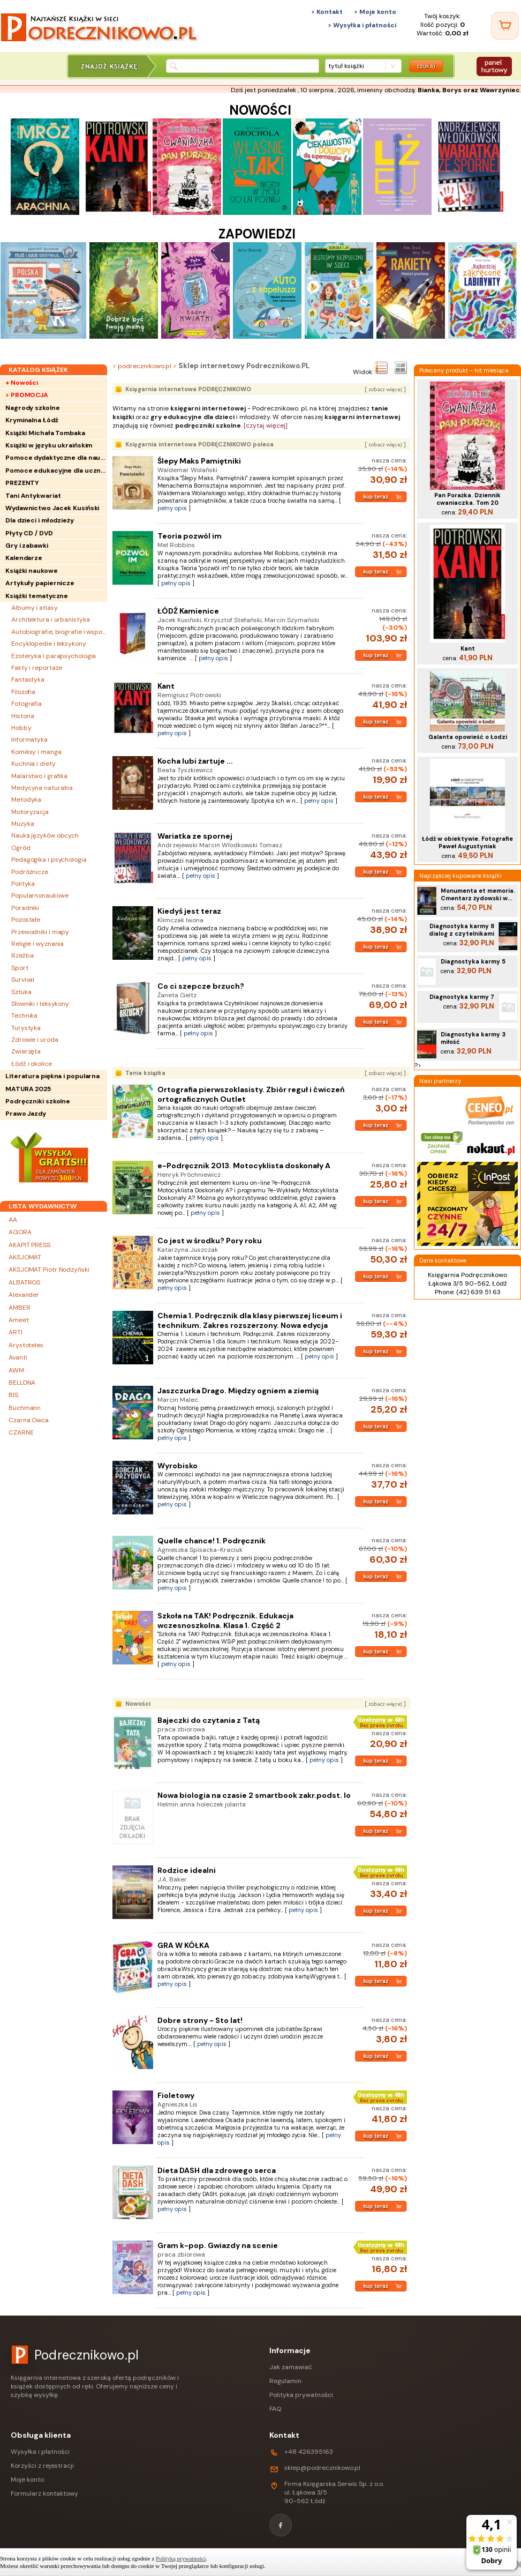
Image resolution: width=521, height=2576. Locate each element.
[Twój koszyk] (505, 26)
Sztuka (21, 992)
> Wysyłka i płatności (362, 25)
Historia (22, 716)
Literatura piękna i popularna (52, 1076)
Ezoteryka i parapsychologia (53, 656)
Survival (22, 979)
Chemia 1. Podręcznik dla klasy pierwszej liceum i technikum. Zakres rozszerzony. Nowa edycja (249, 1320)
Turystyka (26, 1028)
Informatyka (29, 739)
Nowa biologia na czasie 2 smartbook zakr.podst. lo (254, 1795)
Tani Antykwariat (33, 495)
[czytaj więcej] (266, 425)
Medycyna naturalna (42, 787)
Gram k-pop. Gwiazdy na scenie (217, 2245)
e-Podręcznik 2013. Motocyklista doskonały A (243, 1165)
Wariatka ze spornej (194, 836)
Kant (166, 686)
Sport (19, 968)
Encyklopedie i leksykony (48, 643)
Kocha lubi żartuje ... (195, 761)
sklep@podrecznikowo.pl (322, 2467)
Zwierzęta (26, 1051)
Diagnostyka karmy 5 (473, 961)
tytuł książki (346, 66)
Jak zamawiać (290, 2367)
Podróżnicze (29, 872)
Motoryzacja (30, 812)
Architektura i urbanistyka (50, 619)
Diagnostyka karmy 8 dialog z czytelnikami (461, 929)
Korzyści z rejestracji (42, 2465)
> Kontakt (327, 12)
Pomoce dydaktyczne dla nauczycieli (56, 457)
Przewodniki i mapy (40, 932)
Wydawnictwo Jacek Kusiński (52, 508)
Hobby (21, 727)
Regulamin (285, 2381)
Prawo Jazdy (25, 1113)
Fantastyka (27, 679)
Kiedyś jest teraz (189, 911)
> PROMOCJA (26, 395)
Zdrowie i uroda (34, 1039)
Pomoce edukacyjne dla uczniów (56, 470)
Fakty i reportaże (36, 667)
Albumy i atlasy (34, 607)
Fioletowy (175, 2095)
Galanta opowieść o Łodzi (467, 737)
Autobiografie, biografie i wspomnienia (59, 632)
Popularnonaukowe (39, 895)
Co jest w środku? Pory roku (209, 1240)
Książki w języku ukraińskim (48, 445)
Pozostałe (25, 919)
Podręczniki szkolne (37, 1101)
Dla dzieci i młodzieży (39, 520)
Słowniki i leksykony (40, 1003)
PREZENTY (22, 483)
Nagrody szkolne (32, 408)
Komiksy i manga (36, 752)
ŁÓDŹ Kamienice (188, 611)
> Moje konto (375, 12)
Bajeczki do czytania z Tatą (208, 1720)
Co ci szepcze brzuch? (200, 986)
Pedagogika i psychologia (49, 859)
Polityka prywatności (301, 2395)
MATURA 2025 (28, 1089)
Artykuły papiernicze (39, 583)
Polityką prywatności (181, 2558)
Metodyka (26, 799)
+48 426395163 (308, 2451)
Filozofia (23, 692)
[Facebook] (280, 2525)
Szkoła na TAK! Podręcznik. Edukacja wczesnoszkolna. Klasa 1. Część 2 (225, 1620)
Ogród (21, 847)
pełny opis (172, 508)
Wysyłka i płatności (40, 2451)
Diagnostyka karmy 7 (461, 996)
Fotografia (26, 703)
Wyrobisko (177, 1465)
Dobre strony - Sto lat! (200, 2020)
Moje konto (27, 2479)
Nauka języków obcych (45, 835)
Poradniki (25, 908)
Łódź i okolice (31, 1063)
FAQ (275, 2409)
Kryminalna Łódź (31, 420)
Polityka (23, 883)
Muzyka (22, 823)
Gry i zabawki (26, 545)
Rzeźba (22, 955)
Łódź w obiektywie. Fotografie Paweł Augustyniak (467, 842)
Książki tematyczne (36, 596)
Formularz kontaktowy (44, 2493)
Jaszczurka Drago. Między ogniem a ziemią (238, 1390)
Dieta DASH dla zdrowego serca (216, 2170)
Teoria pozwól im (189, 536)
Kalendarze (23, 558)
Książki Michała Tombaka (45, 433)
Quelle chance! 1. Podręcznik (211, 1540)
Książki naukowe (31, 570)
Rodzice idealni (186, 1870)
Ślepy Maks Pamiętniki (199, 461)
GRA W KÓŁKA (183, 1945)
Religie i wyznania (37, 943)
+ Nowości (21, 382)
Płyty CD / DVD (29, 533)
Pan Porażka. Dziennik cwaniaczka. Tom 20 (467, 498)
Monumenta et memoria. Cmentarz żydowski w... (478, 894)
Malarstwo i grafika (39, 776)
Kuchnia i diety (33, 763)
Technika (24, 1015)
